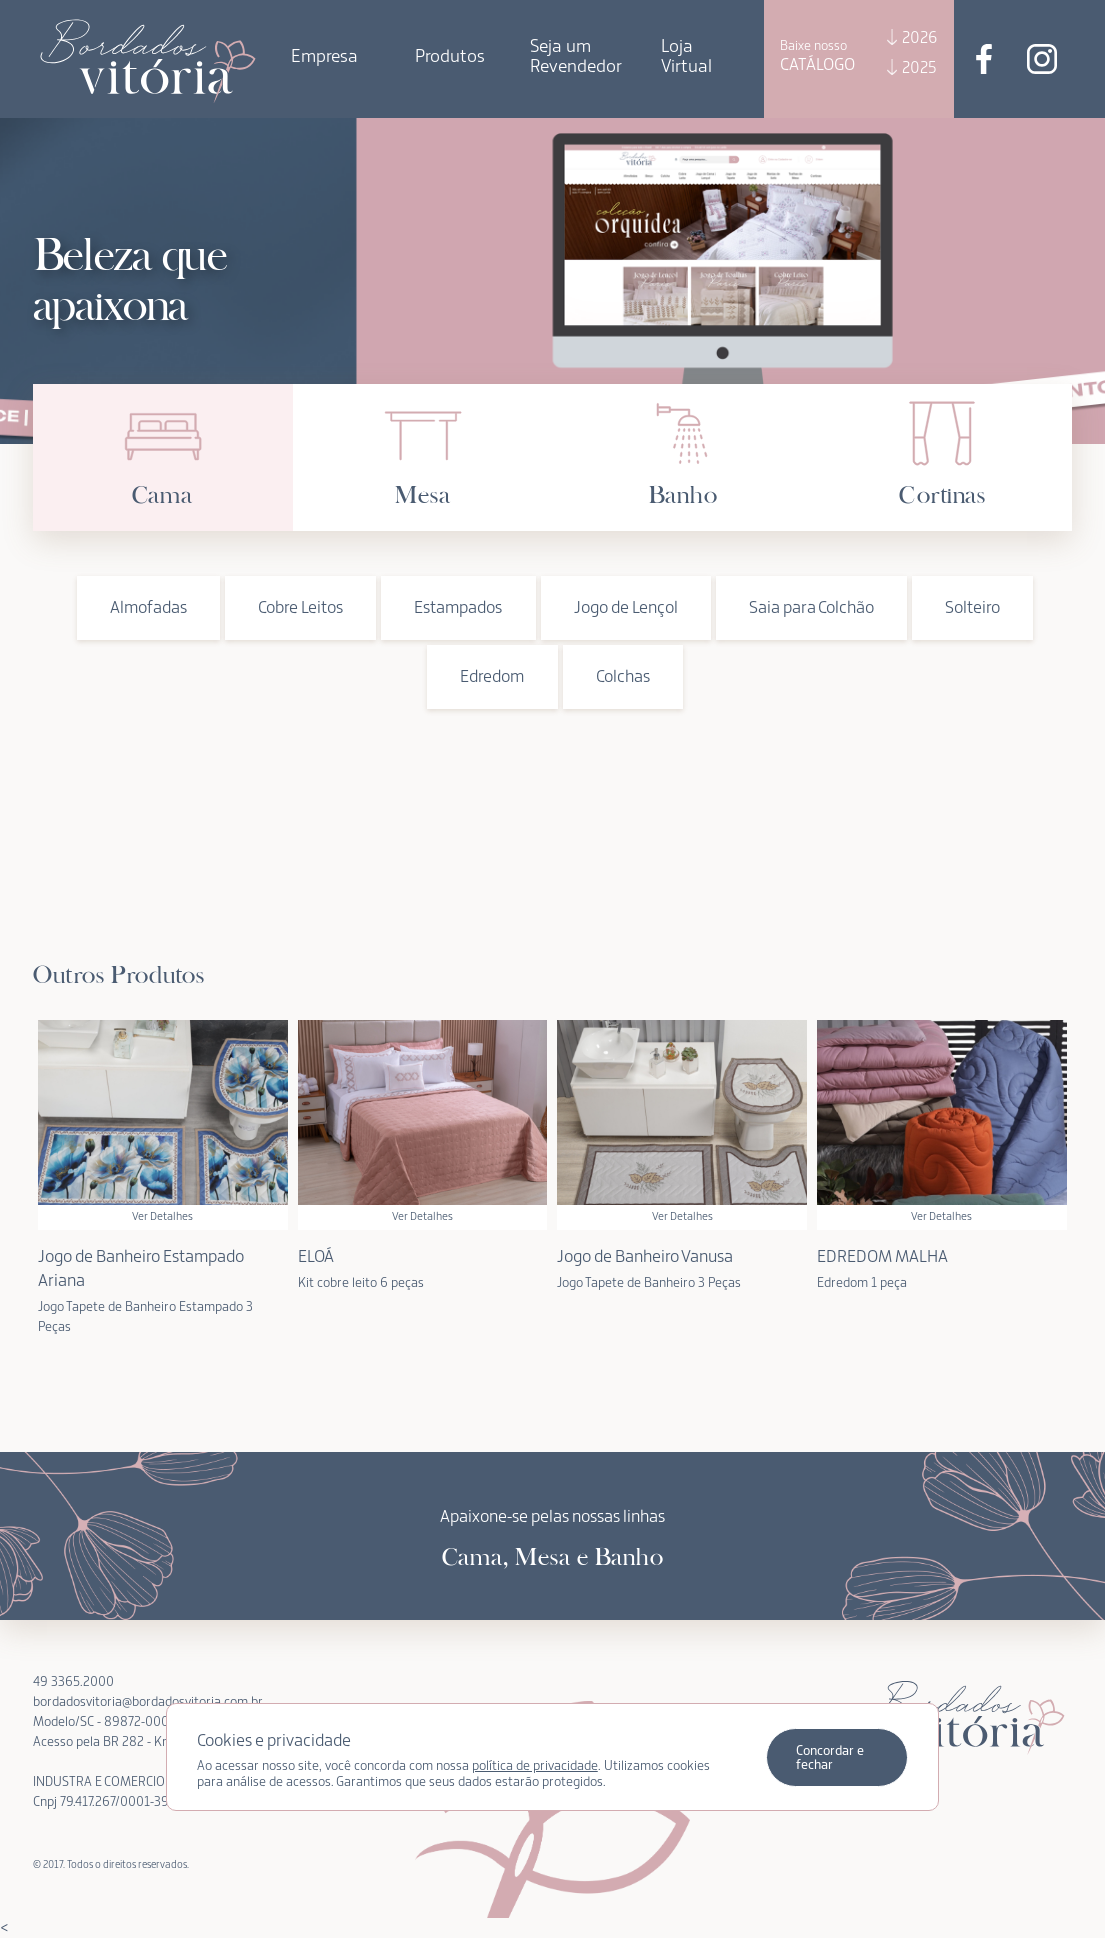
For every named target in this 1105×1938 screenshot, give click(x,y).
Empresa (324, 56)
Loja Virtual (686, 56)
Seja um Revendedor (576, 56)
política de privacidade (535, 1766)
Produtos (450, 56)
